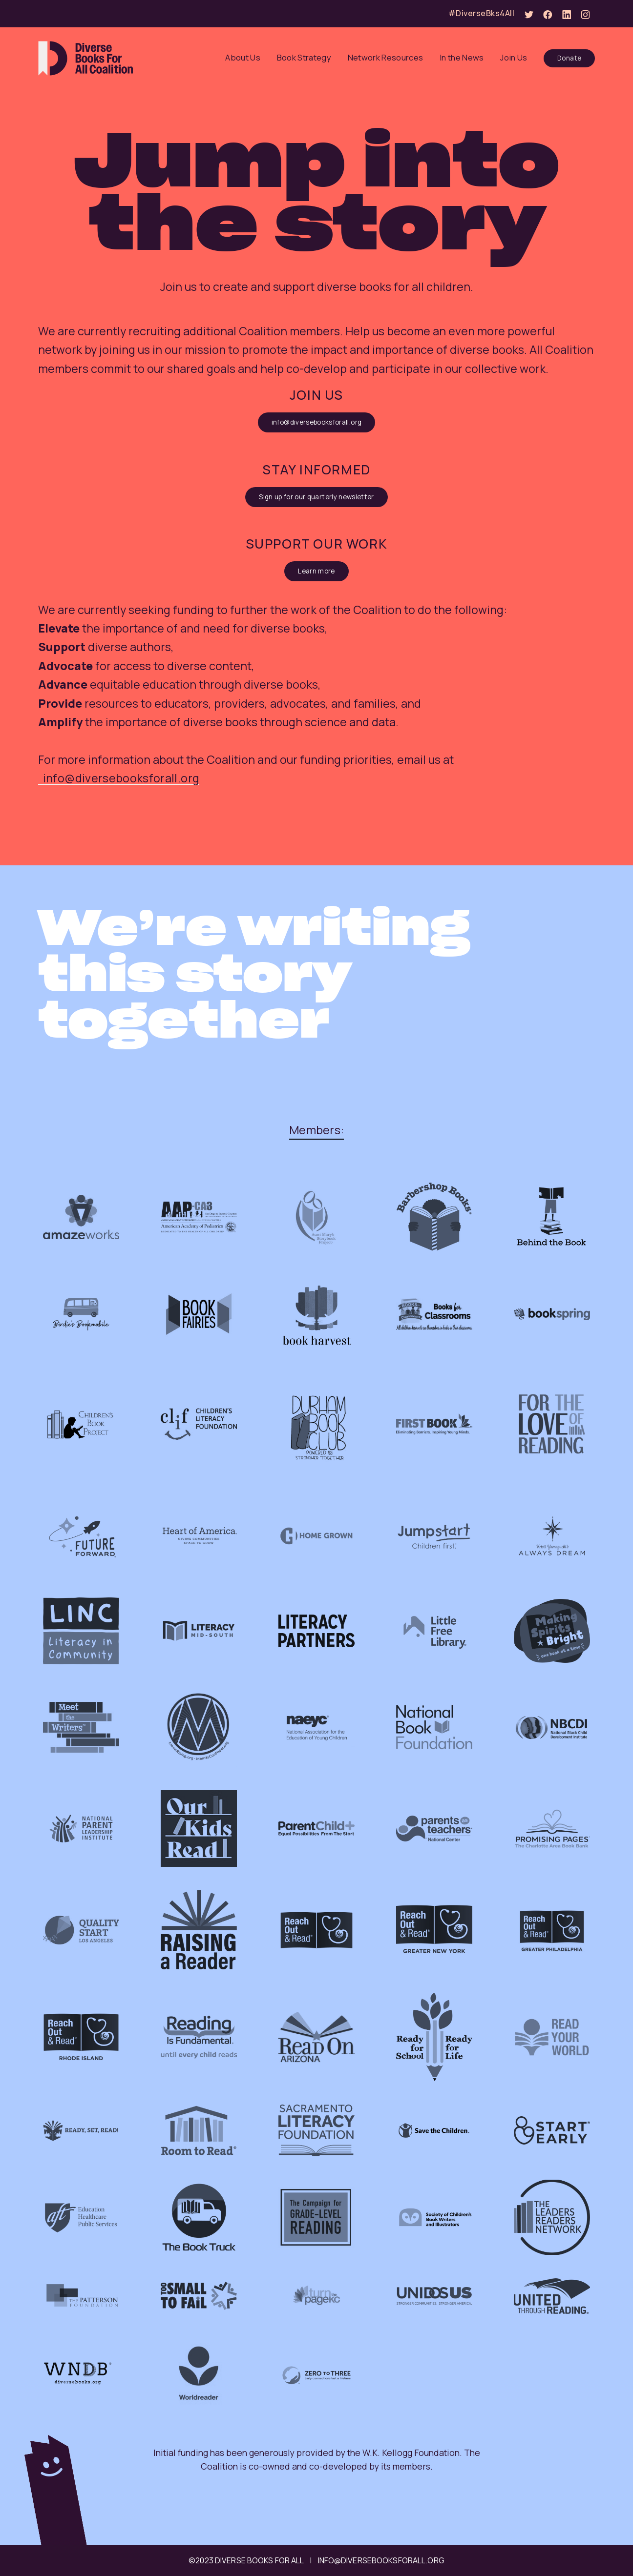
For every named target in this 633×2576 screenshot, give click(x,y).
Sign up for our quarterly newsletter (316, 496)
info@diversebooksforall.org (316, 422)
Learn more (316, 571)
